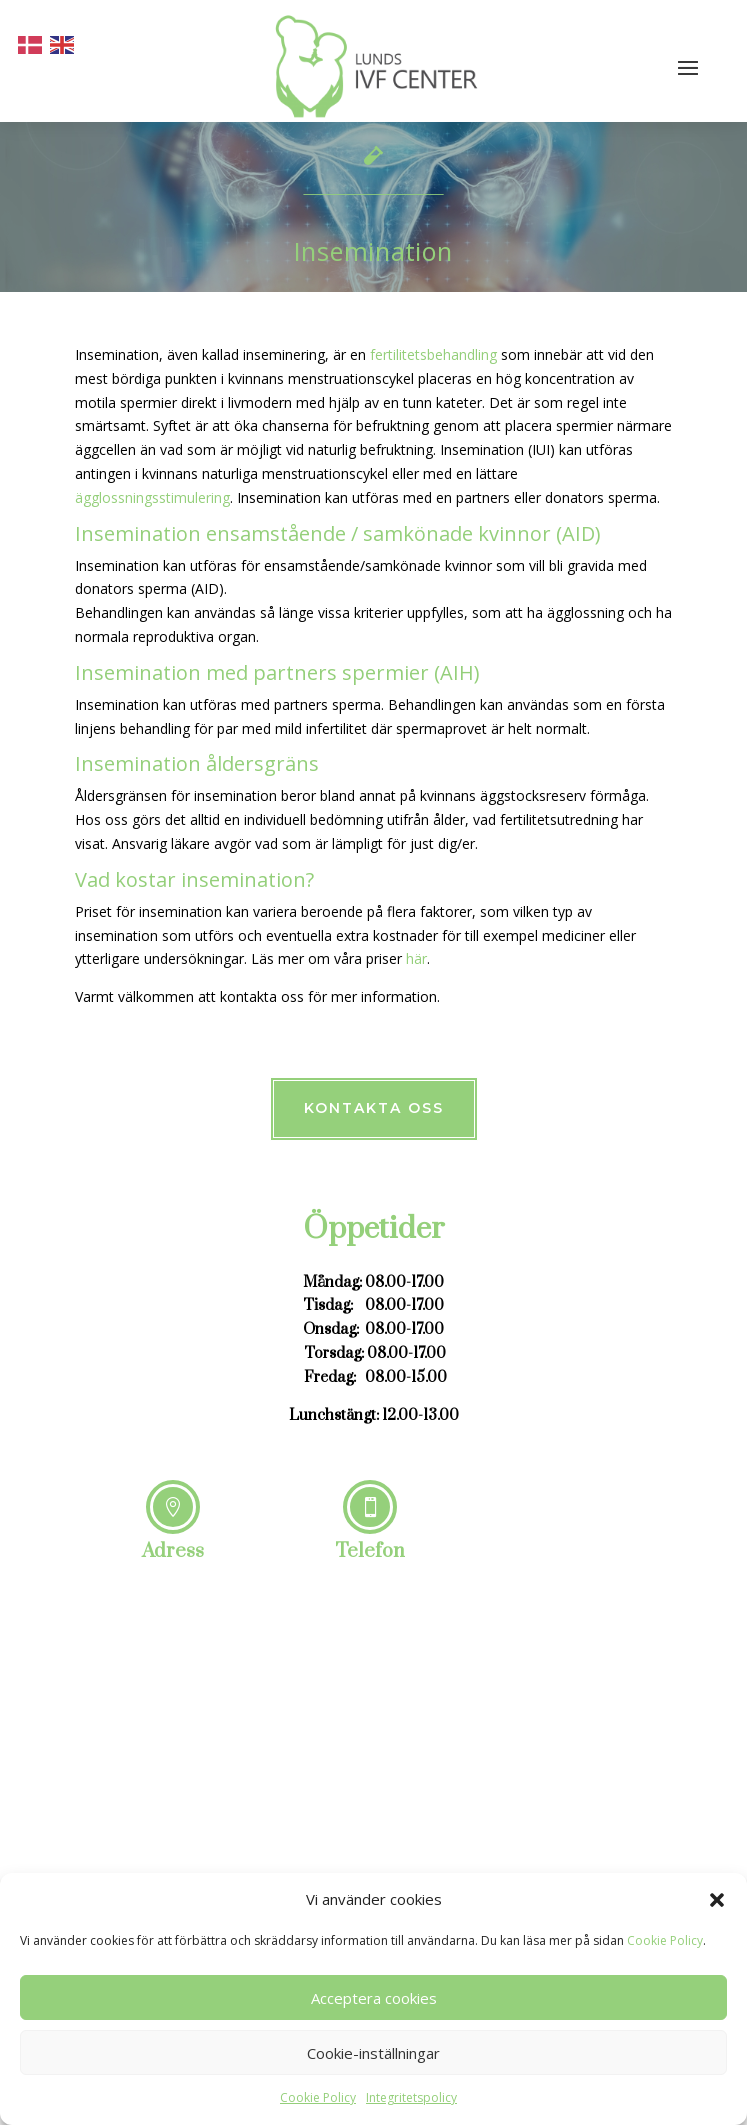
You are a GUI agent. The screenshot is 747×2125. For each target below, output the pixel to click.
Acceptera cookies (374, 1998)
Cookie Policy (665, 1940)
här (416, 958)
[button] (717, 1900)
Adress (173, 1551)
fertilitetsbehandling (433, 354)
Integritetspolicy (411, 2097)
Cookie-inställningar (373, 2053)
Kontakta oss (374, 1108)
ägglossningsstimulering (152, 497)
